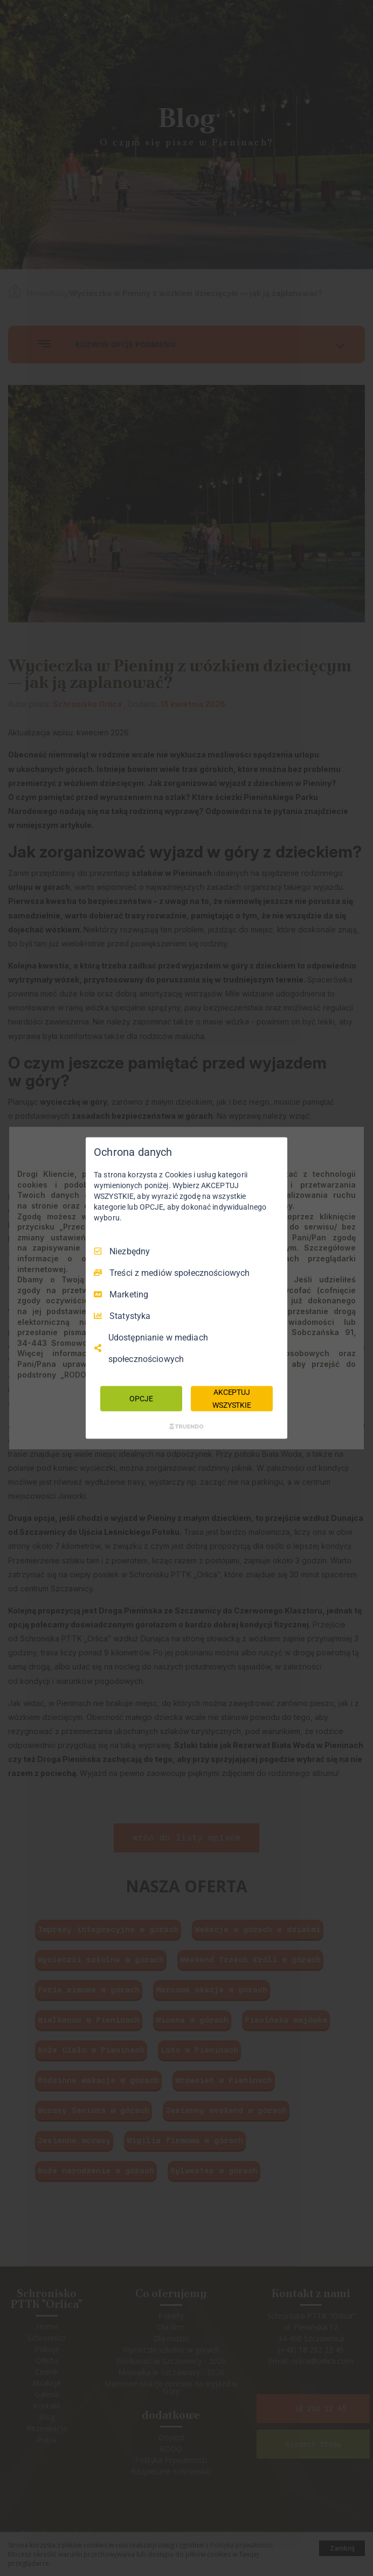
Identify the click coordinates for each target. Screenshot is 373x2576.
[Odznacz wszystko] (273, 1150)
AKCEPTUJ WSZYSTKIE (231, 1398)
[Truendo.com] (186, 1426)
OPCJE (141, 1398)
